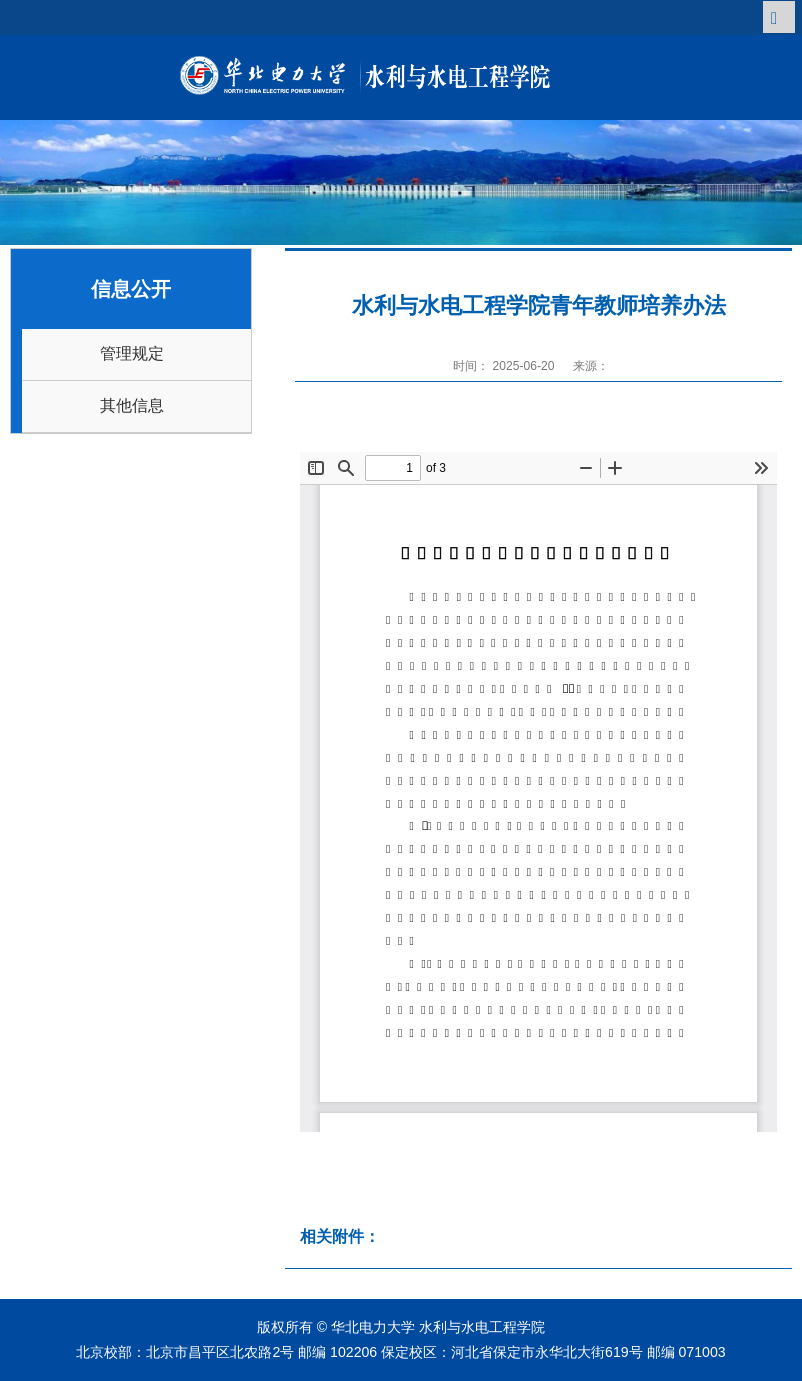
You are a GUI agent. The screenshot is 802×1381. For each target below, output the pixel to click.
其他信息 (132, 405)
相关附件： (340, 1236)
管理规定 (132, 353)
